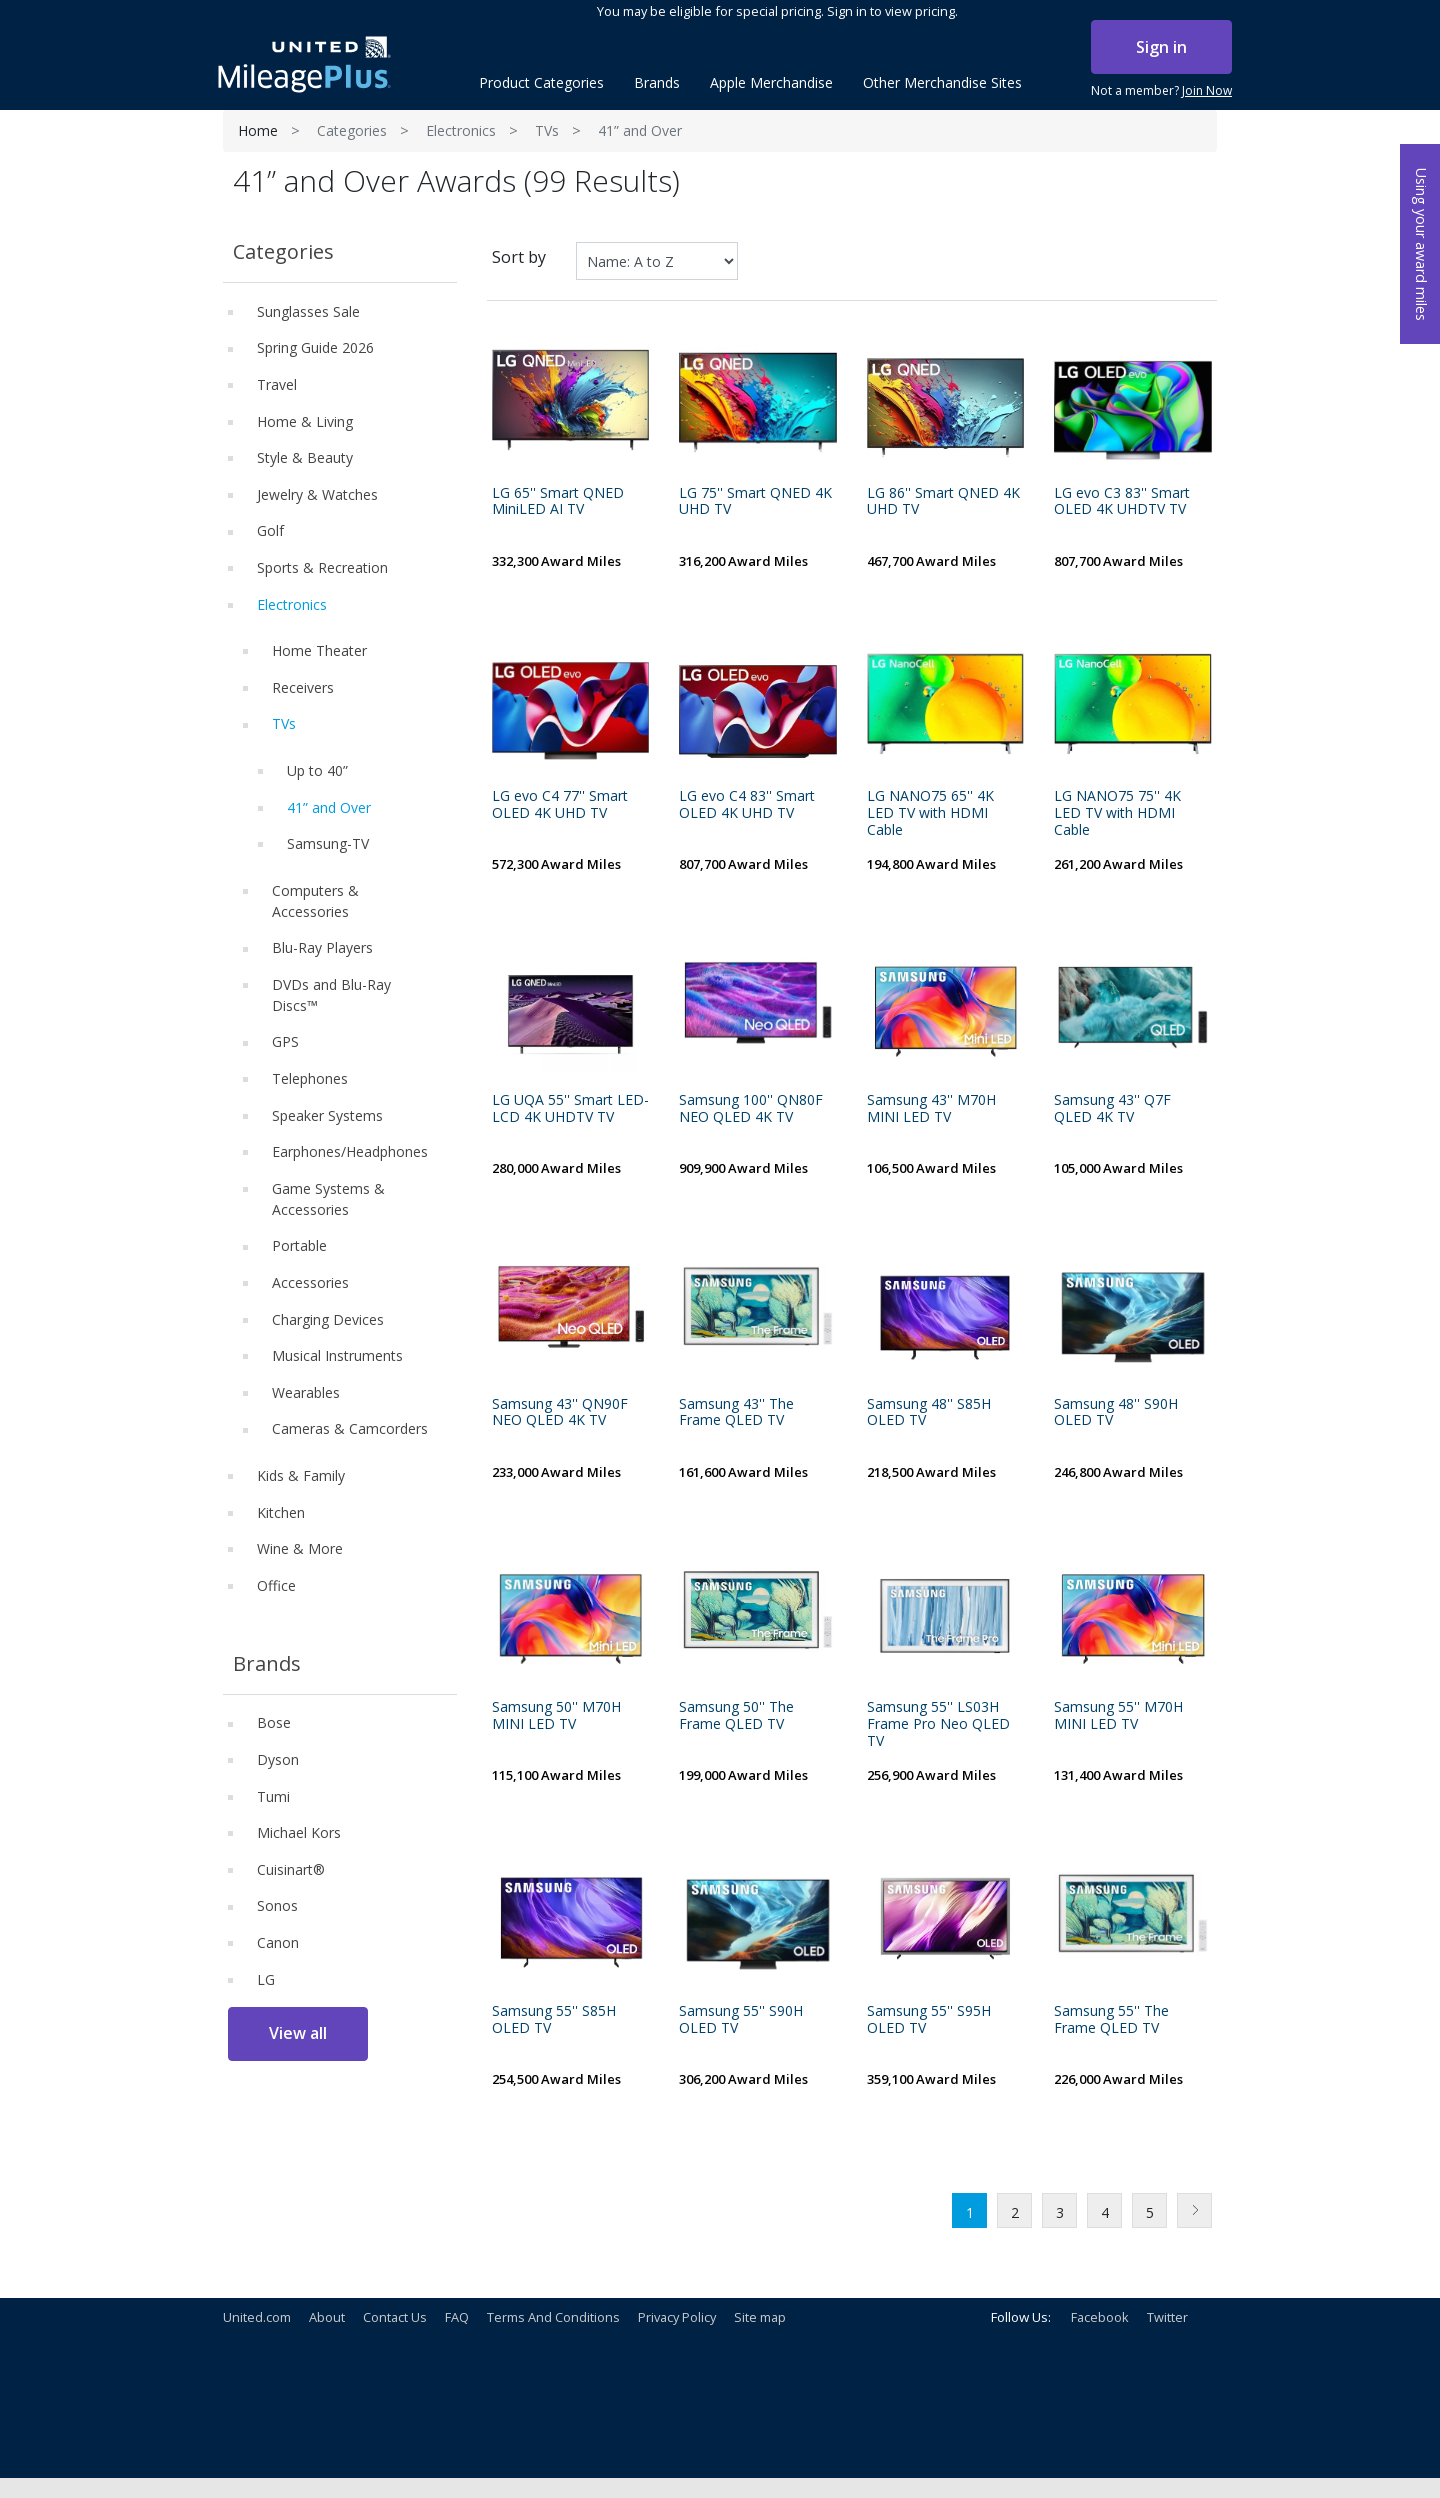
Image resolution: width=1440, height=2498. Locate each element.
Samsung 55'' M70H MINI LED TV (1118, 1716)
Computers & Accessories (315, 901)
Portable (299, 1245)
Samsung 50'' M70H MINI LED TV (556, 1716)
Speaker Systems (327, 1115)
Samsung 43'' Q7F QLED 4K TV (1112, 1109)
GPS (285, 1041)
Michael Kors (299, 1832)
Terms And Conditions (553, 2317)
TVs (547, 130)
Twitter (1167, 2317)
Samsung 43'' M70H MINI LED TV (931, 1109)
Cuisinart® (291, 1869)
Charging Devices (328, 1319)
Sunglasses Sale (308, 311)
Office (276, 1585)
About (327, 2317)
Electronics (461, 130)
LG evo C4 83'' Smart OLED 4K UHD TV (747, 805)
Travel (277, 384)
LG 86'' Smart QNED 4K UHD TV (943, 502)
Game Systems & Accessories (328, 1199)
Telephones (310, 1078)
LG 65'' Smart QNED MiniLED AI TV (558, 502)
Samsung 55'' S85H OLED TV (554, 2020)
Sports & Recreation (322, 567)
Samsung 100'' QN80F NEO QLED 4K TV (751, 1109)
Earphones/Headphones (350, 1151)
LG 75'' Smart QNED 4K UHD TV (755, 502)
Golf (270, 530)
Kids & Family (301, 1475)
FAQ (457, 2317)
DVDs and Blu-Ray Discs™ (331, 995)
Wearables (306, 1392)
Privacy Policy (677, 2317)
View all (298, 2033)
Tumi (273, 1796)
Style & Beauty (305, 457)
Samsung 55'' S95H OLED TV (929, 2020)
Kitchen (281, 1512)
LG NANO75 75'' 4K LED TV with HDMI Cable (1117, 813)
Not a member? (1161, 91)
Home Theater (319, 650)
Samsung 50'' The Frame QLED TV (736, 1716)
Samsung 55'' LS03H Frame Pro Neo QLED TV (938, 1724)
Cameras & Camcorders (350, 1428)
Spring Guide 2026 (315, 347)
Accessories (310, 1282)
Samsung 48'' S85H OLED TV (929, 1413)
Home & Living (305, 421)
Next (1194, 2210)
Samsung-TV (328, 843)
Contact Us (395, 2317)
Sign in (1161, 47)
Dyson (278, 1759)
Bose (274, 1722)
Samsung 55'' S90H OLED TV (741, 2020)
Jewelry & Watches (317, 494)
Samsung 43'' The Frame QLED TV (736, 1413)
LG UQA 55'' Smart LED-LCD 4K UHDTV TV (570, 1109)
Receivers (303, 687)
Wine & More (300, 1548)
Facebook (1100, 2317)
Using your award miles (1421, 244)
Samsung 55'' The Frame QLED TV (1111, 2020)
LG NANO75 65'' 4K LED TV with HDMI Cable (930, 813)
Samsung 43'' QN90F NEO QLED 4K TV (560, 1413)
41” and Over (329, 807)
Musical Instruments (337, 1355)
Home (258, 130)
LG (266, 1979)
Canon (278, 1942)
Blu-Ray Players (322, 947)
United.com (257, 2317)
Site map (760, 2317)
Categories (352, 130)
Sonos (277, 1905)
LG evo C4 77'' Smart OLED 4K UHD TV (560, 805)
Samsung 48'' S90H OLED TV (1116, 1413)
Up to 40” (317, 770)
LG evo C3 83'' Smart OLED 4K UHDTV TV (1122, 502)
